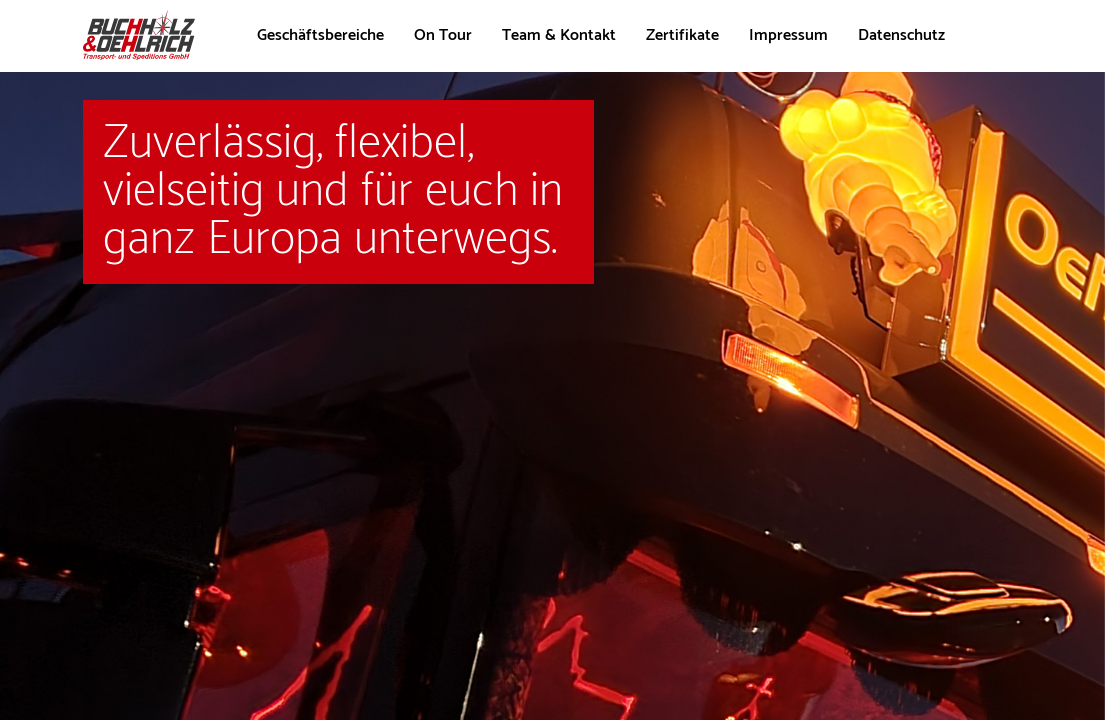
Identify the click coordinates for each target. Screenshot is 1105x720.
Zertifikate (682, 35)
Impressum (788, 35)
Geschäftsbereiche (320, 35)
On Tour (443, 35)
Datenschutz (901, 35)
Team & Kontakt (559, 35)
